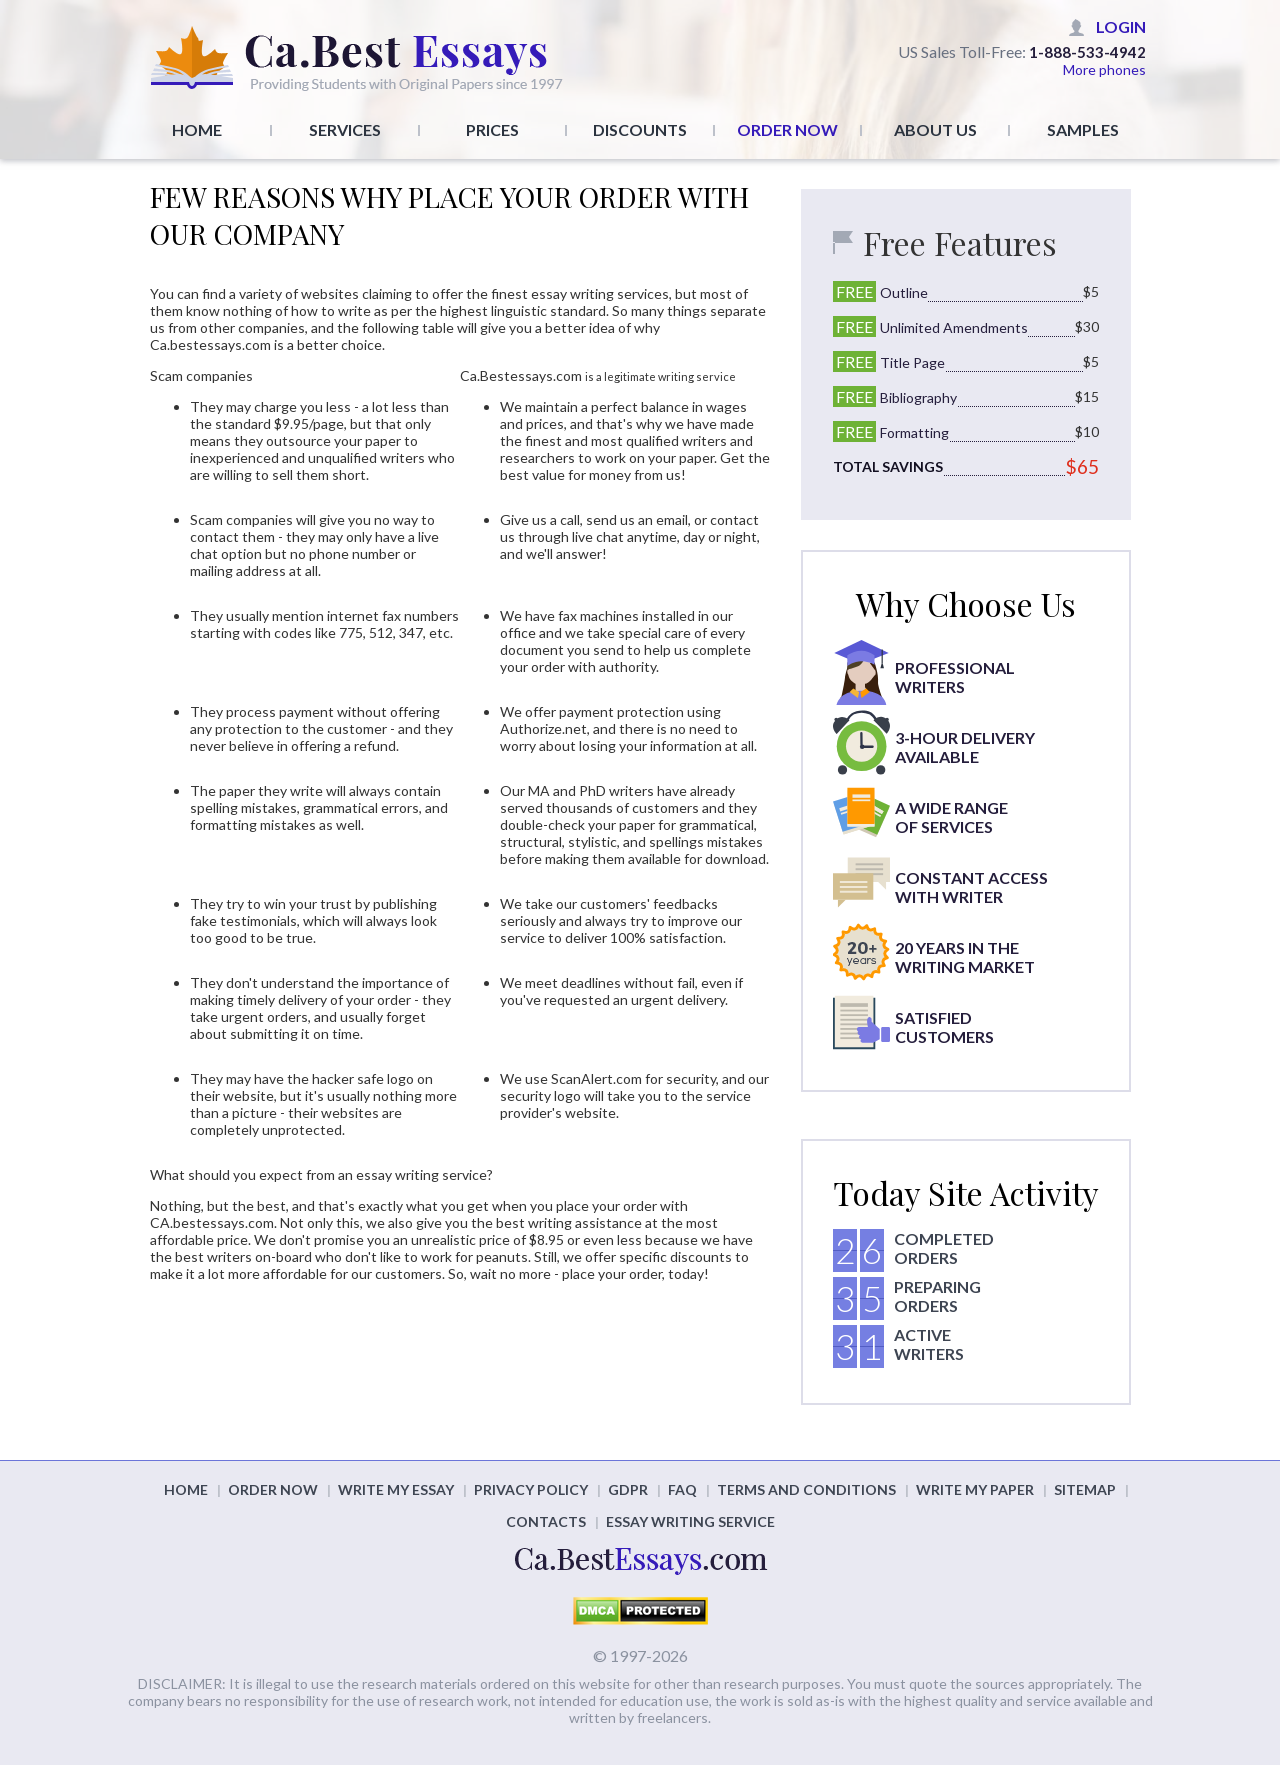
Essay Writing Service (690, 1521)
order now (273, 1489)
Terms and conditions (806, 1489)
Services (345, 129)
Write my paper (975, 1489)
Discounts (640, 129)
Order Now (787, 129)
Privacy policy (531, 1489)
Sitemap (1085, 1489)
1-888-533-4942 (1087, 52)
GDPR (628, 1489)
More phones (1104, 69)
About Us (935, 129)
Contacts (546, 1521)
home (186, 1489)
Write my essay (396, 1489)
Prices (492, 129)
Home (197, 129)
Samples (1083, 129)
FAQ (682, 1489)
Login (1121, 26)
